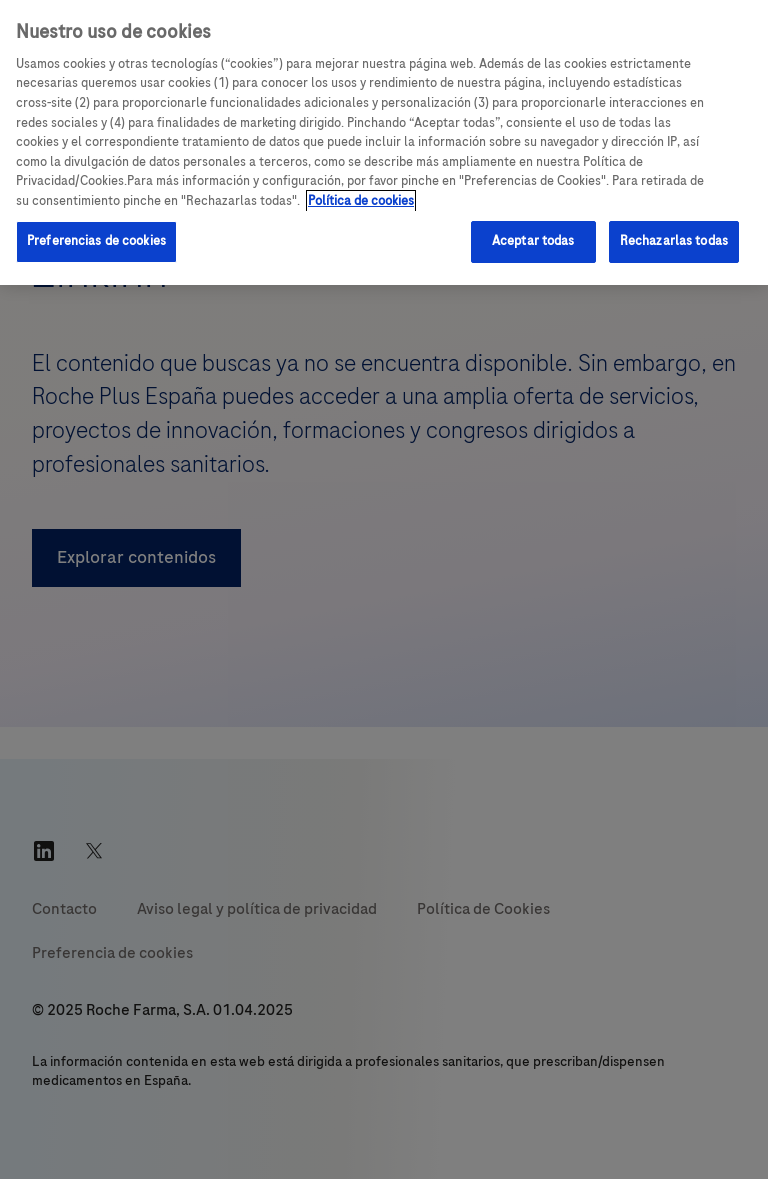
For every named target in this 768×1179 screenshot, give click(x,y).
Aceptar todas (533, 241)
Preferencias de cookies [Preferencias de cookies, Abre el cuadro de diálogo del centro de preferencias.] (96, 241)
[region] (384, 142)
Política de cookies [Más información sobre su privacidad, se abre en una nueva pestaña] (361, 201)
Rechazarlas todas (674, 241)
